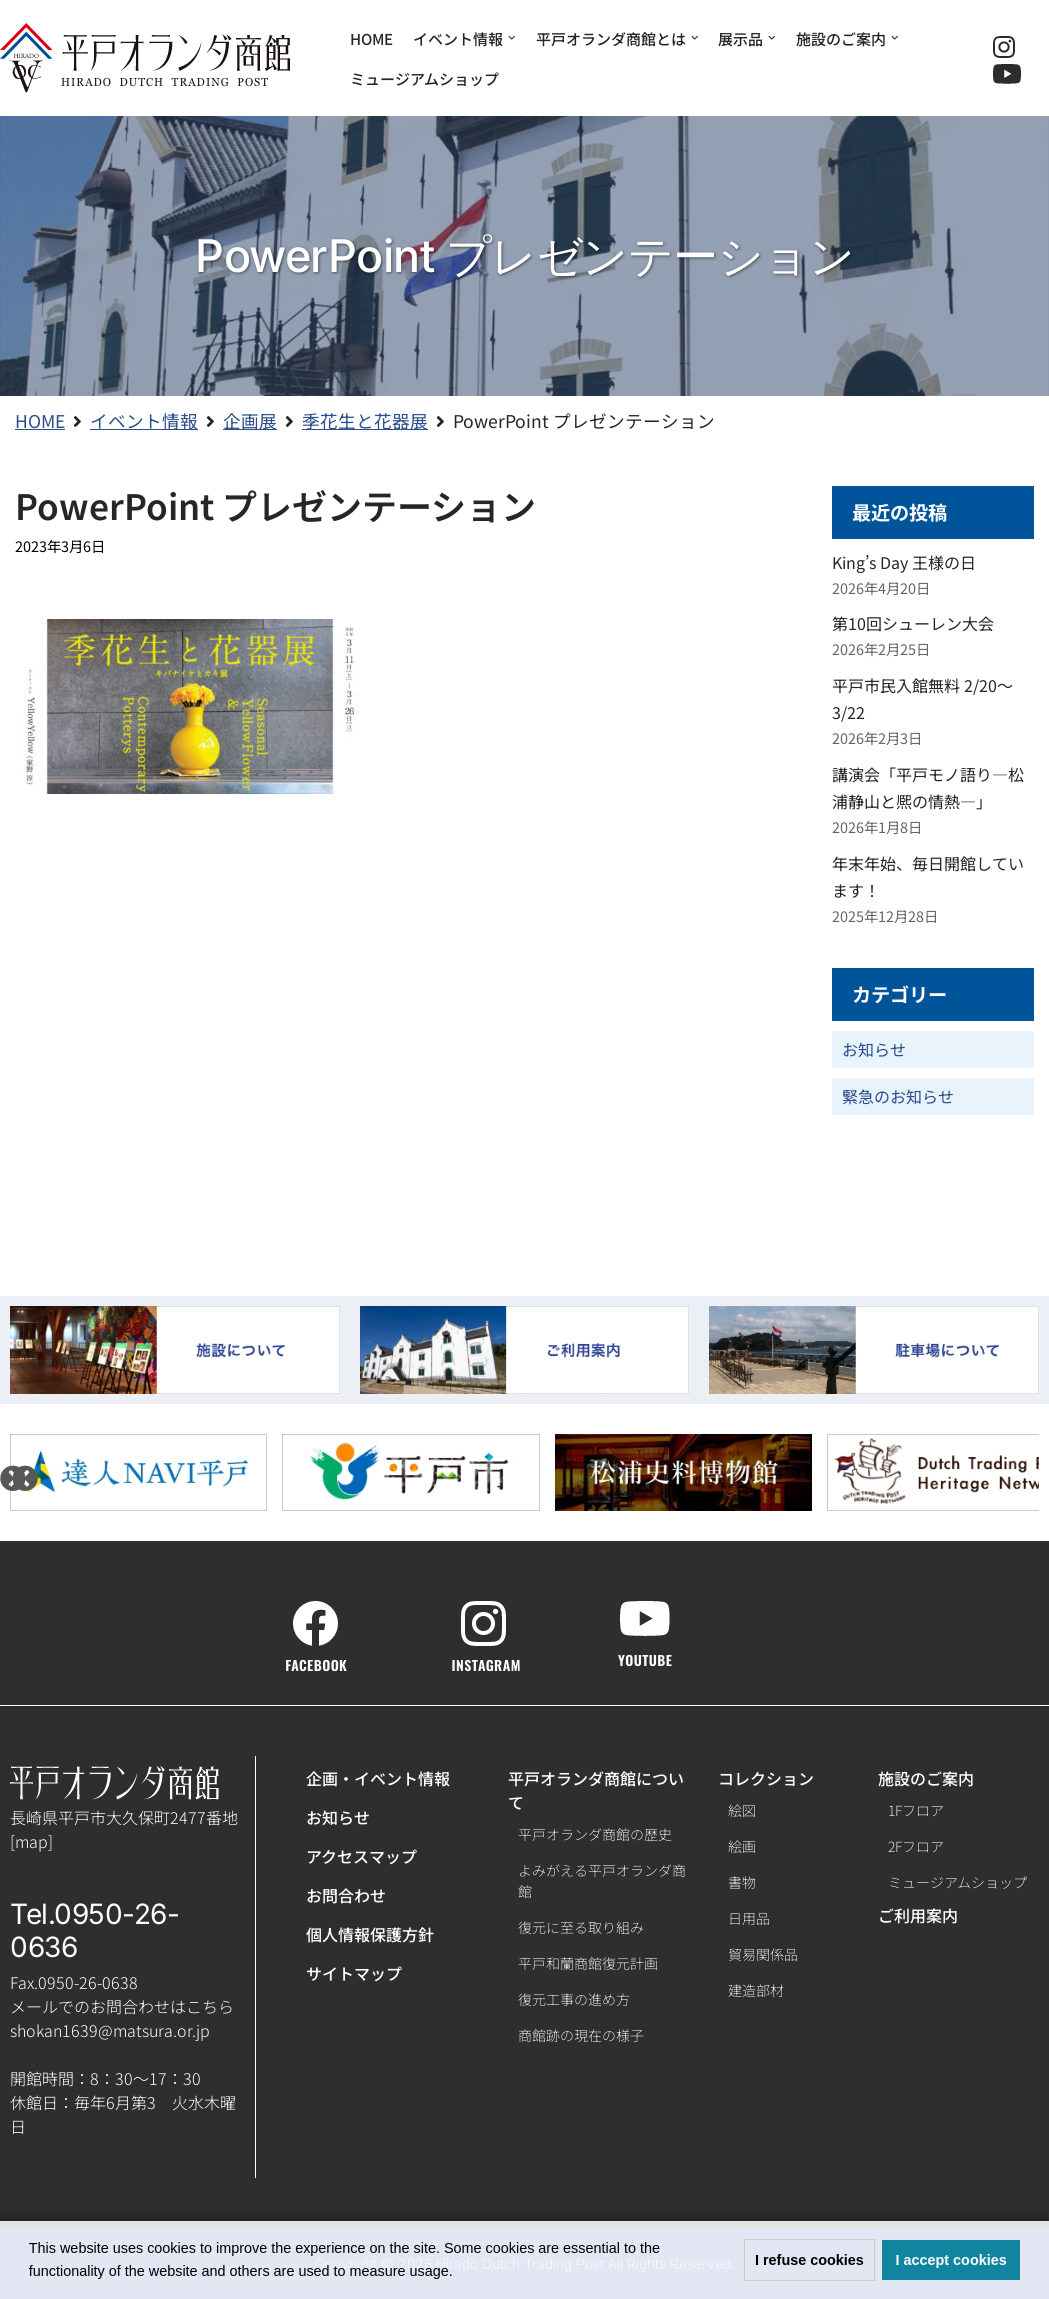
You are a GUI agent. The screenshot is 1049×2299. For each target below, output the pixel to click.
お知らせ (874, 1049)
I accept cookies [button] (951, 2260)
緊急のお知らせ (898, 1096)
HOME (371, 38)
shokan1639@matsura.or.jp (110, 2030)
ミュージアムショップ (424, 78)
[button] (460, 2273)
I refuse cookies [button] (809, 2260)
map (31, 1841)
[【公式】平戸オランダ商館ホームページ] (145, 58)
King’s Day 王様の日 (904, 562)
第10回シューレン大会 (913, 623)
